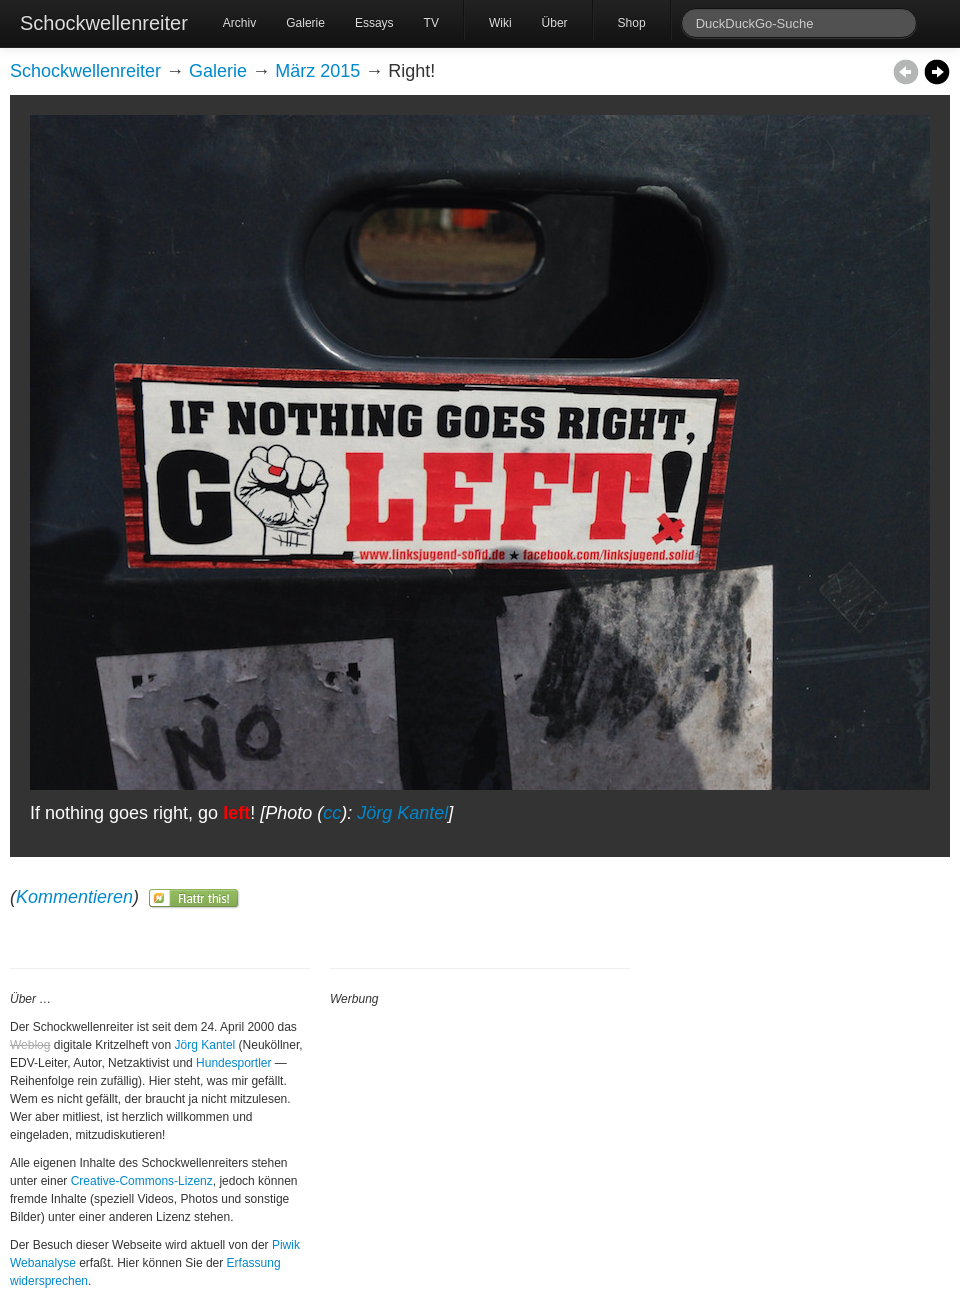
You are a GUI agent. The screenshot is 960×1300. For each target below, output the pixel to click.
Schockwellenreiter (104, 23)
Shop (632, 23)
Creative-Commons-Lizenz (142, 1181)
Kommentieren (74, 897)
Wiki (500, 23)
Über (555, 23)
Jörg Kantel (402, 813)
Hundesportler (233, 1063)
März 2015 (317, 71)
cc (332, 813)
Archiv (239, 23)
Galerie (305, 23)
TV (431, 23)
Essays (374, 23)
